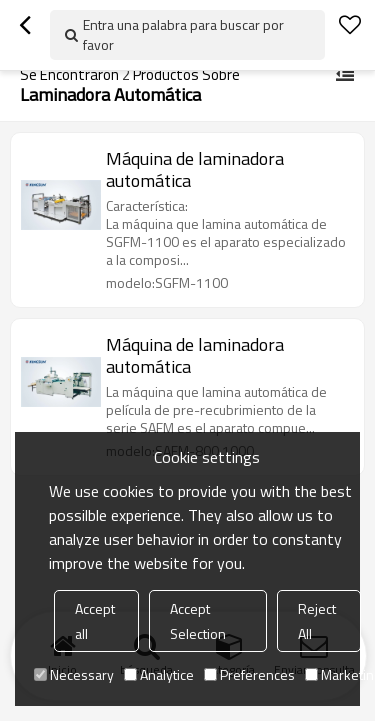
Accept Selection (198, 621)
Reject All (317, 621)
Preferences (249, 674)
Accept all (95, 621)
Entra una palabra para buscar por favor (183, 34)
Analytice (159, 674)
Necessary (74, 674)
